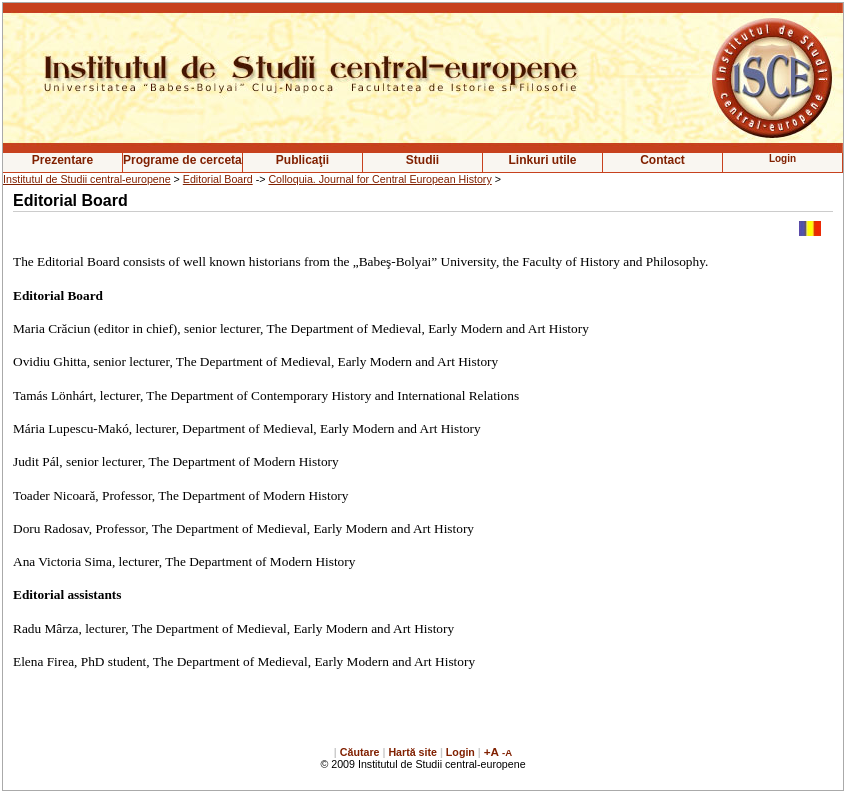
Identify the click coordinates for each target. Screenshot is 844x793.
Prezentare (62, 160)
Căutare (360, 752)
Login (460, 752)
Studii (422, 160)
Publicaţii (302, 160)
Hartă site (412, 752)
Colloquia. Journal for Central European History (379, 179)
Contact (662, 160)
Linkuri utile (542, 160)
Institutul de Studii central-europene (87, 179)
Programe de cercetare (182, 160)
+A (491, 751)
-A (507, 752)
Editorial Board (218, 179)
